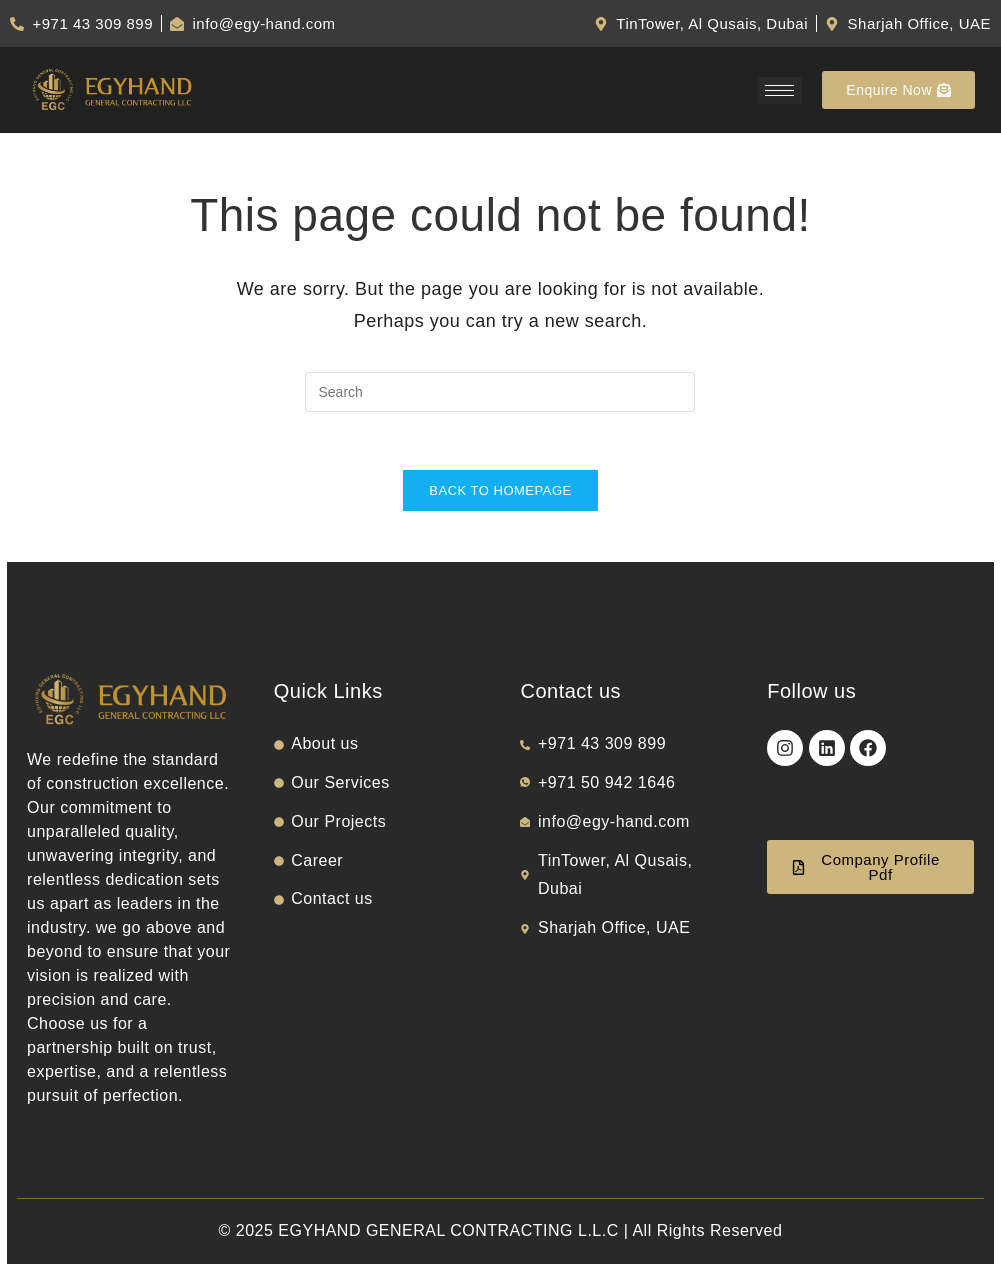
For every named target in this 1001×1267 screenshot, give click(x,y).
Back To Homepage (500, 493)
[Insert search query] (500, 392)
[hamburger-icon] (779, 90)
